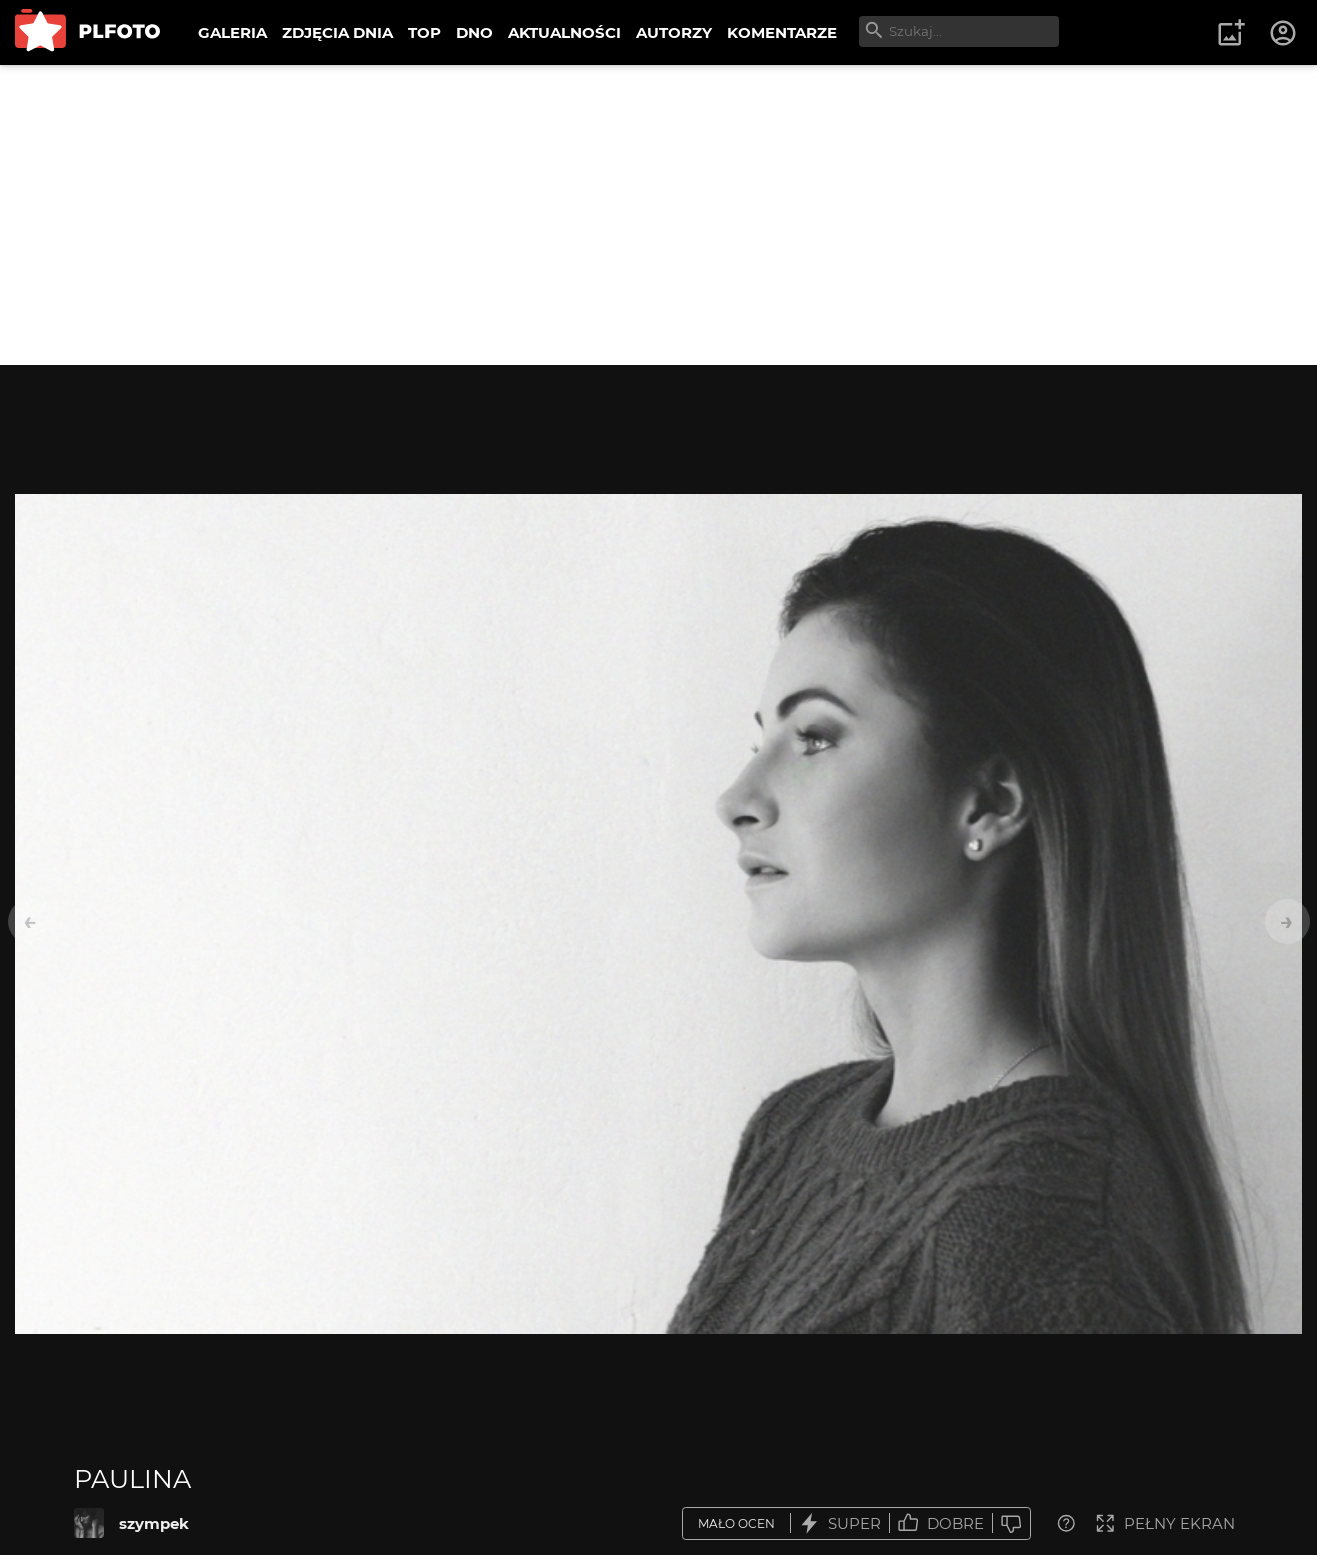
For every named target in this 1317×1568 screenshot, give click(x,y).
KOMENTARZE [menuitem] (782, 32)
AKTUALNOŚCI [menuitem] (564, 32)
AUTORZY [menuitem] (674, 32)
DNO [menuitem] (474, 32)
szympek (154, 1523)
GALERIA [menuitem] (232, 32)
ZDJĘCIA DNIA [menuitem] (337, 32)
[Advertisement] (659, 215)
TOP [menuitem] (424, 32)
